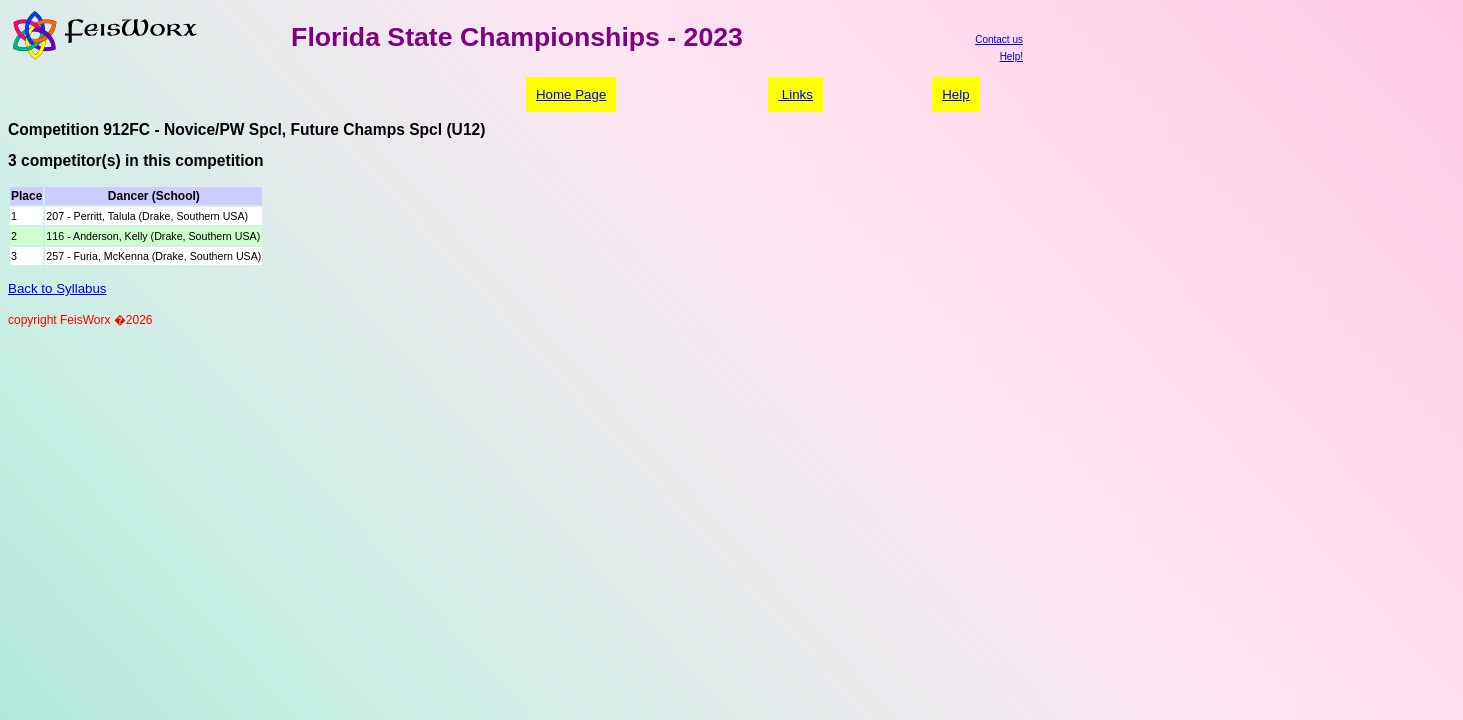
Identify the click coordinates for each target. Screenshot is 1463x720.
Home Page (571, 94)
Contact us (999, 39)
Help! (1011, 56)
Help (955, 94)
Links (795, 94)
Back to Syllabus (57, 288)
